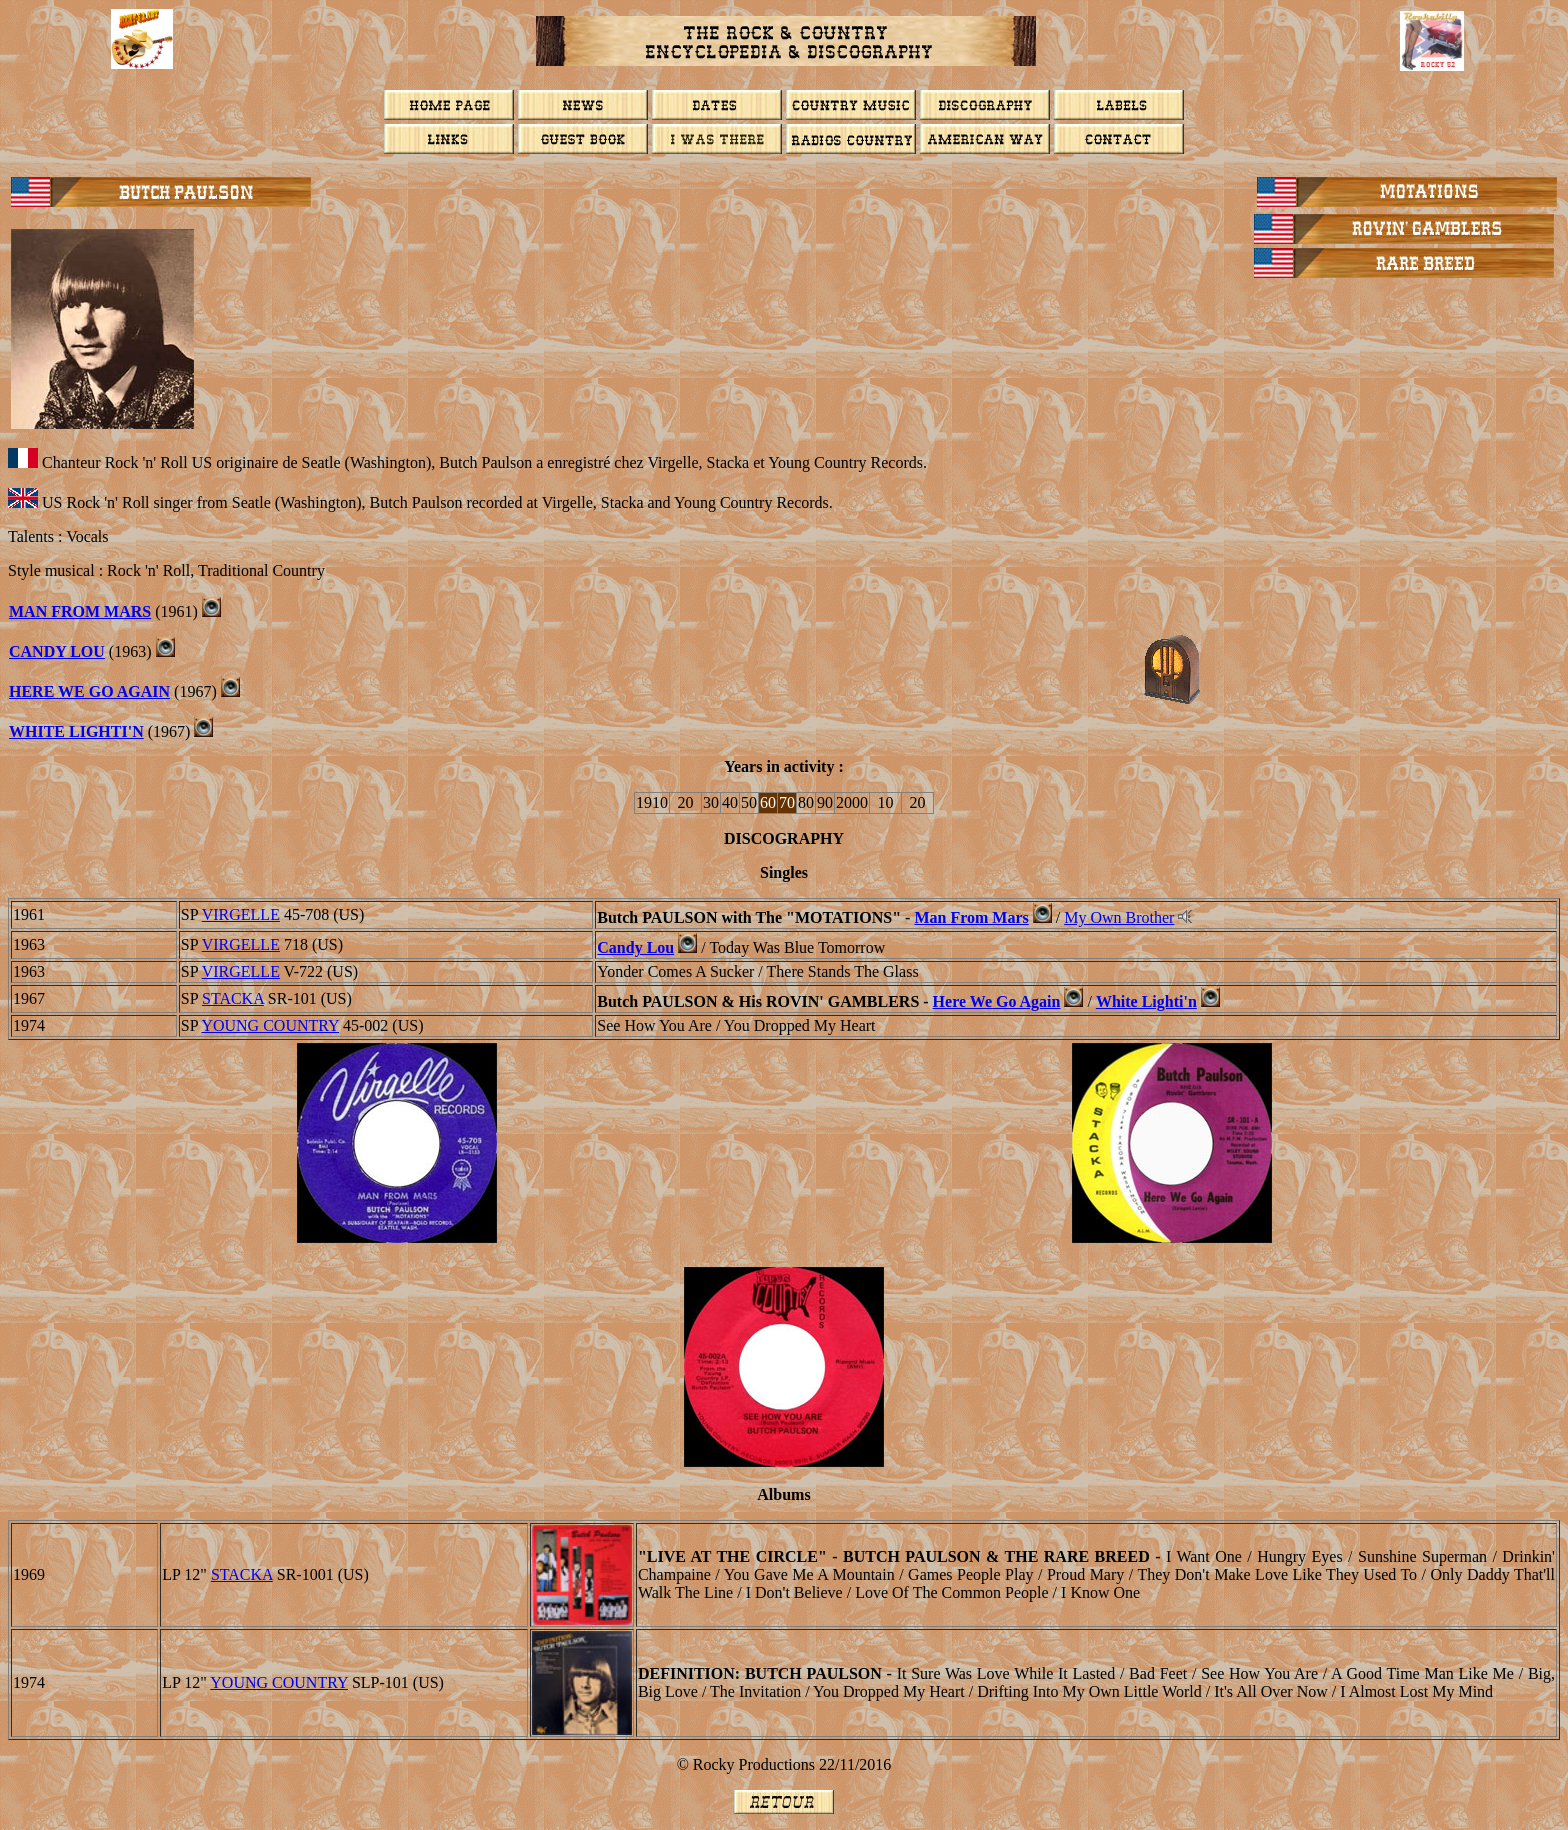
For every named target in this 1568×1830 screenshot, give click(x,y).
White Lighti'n (76, 731)
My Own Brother (1119, 917)
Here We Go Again (89, 691)
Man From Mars (80, 611)
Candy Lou (57, 651)
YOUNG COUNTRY (270, 1025)
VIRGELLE (241, 914)
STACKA (233, 998)
